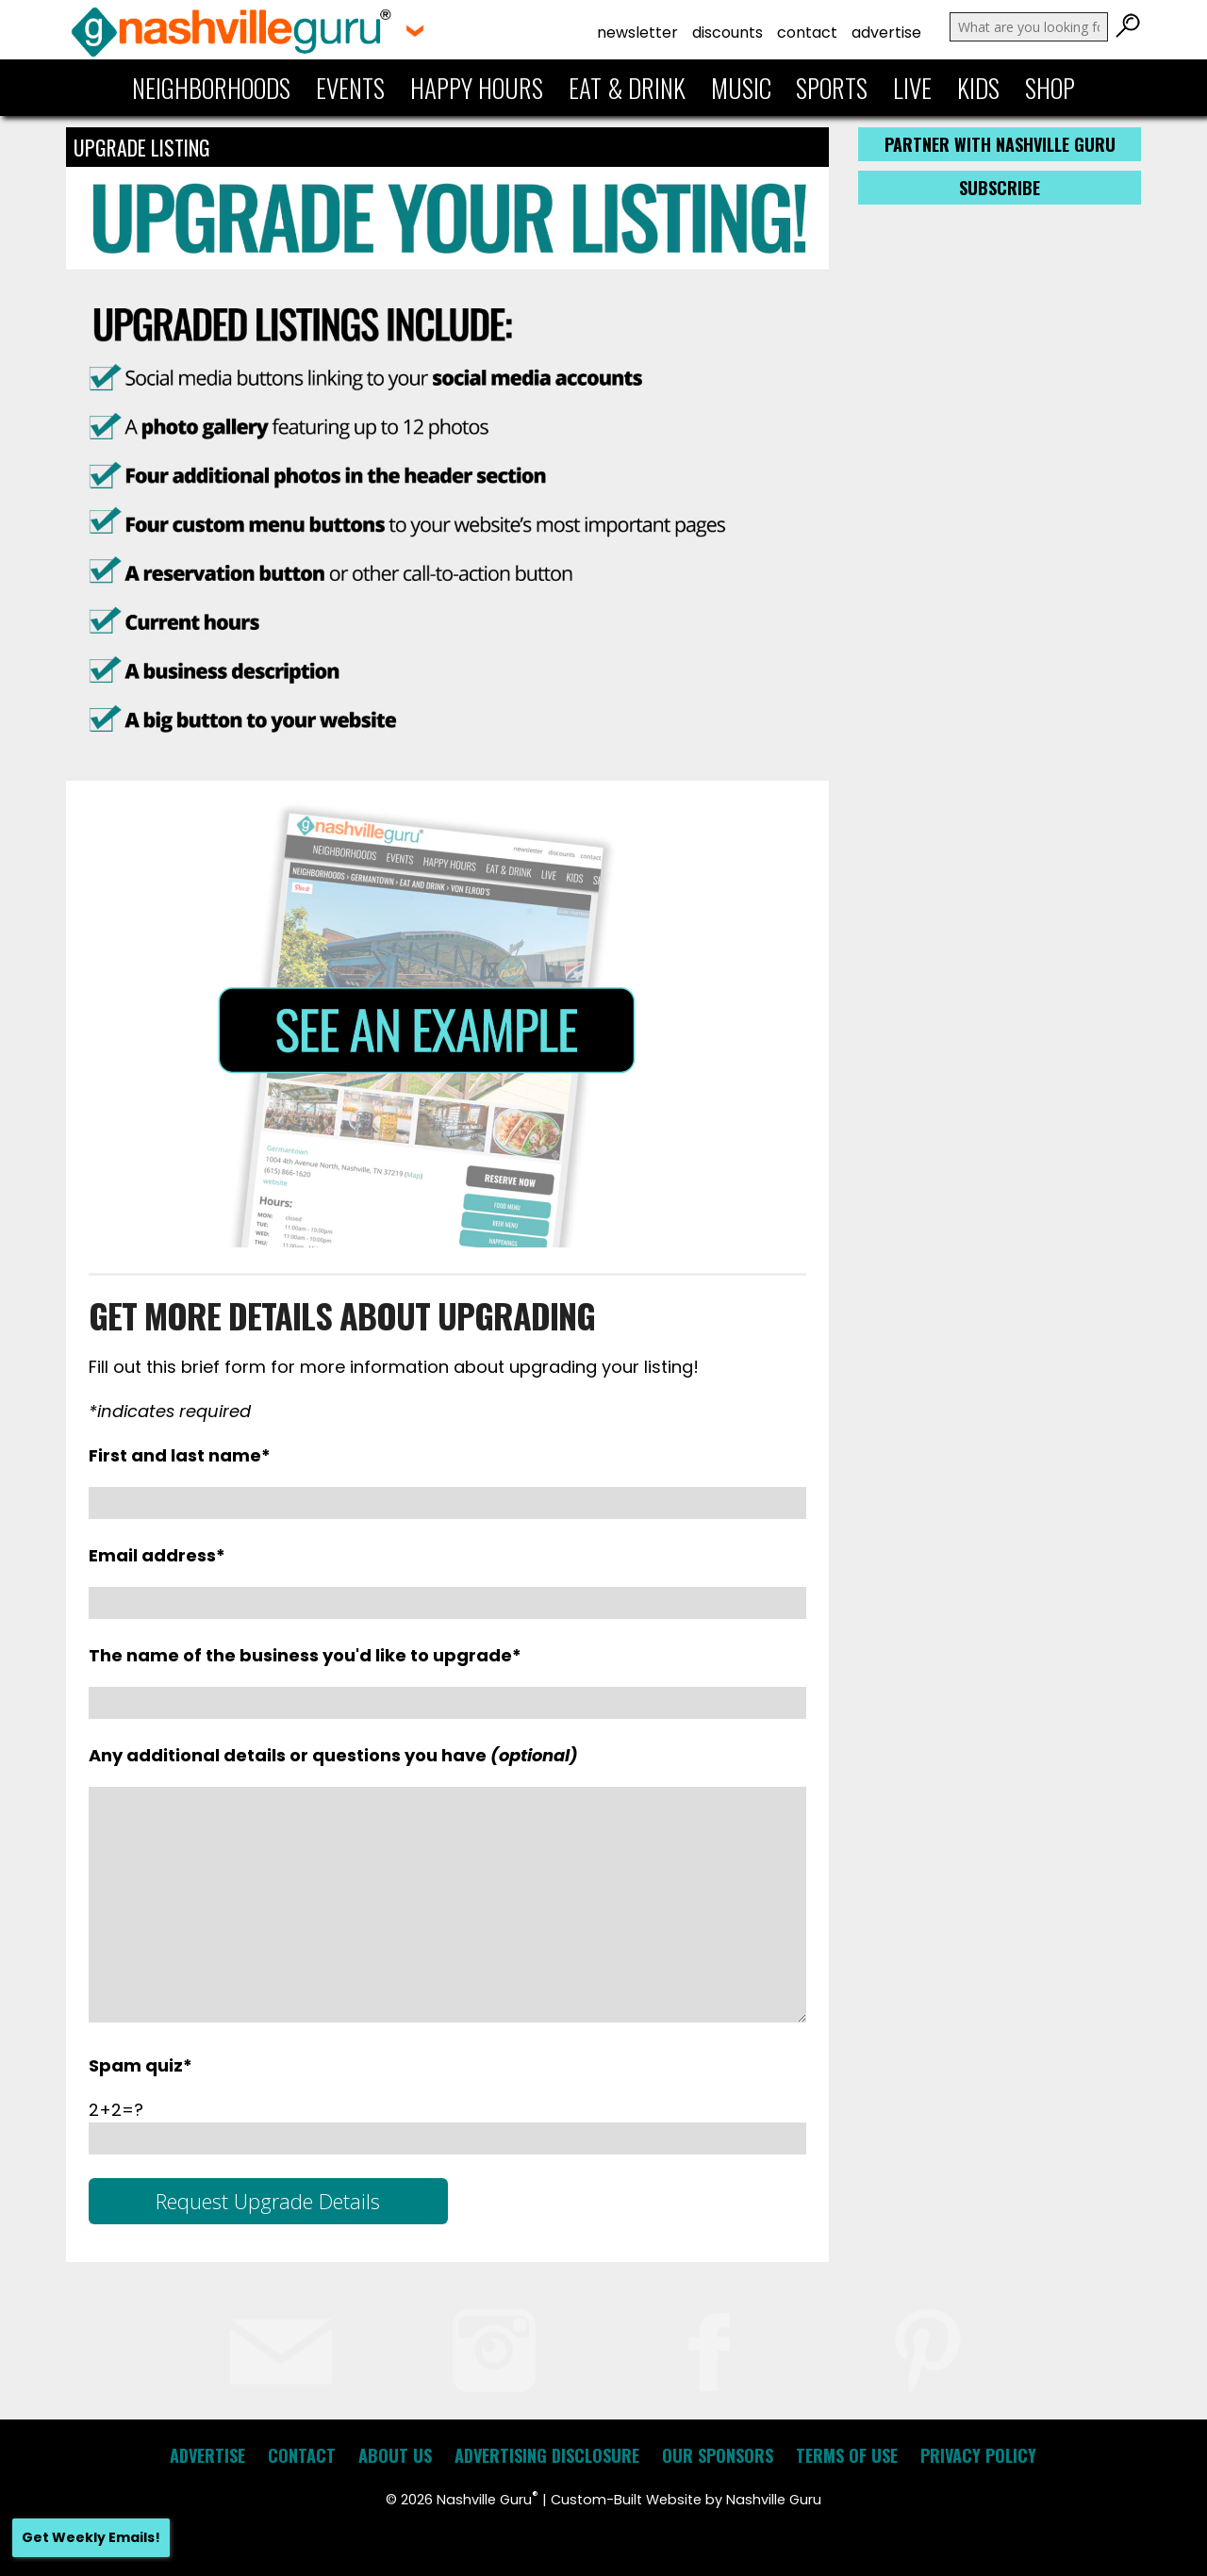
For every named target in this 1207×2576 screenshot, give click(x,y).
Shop (1050, 88)
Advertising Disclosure (547, 2455)
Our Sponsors (717, 2455)
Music (741, 88)
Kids (978, 88)
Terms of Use (847, 2455)
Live (912, 88)
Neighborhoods (211, 88)
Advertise (886, 32)
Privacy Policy (978, 2455)
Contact (807, 32)
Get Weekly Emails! (91, 2537)
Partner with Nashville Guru (1000, 144)
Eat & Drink (627, 88)
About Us (395, 2455)
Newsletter (637, 32)
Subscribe (999, 187)
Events (350, 88)
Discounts (727, 32)
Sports (832, 88)
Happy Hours (476, 88)
